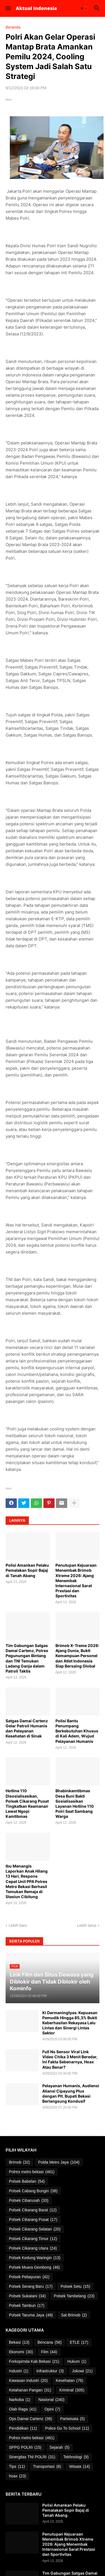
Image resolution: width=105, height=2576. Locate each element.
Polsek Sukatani (27, 2296)
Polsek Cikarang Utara (33, 2248)
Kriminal (71, 2390)
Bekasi (19, 2342)
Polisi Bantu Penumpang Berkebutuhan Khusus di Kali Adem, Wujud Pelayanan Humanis (76, 1731)
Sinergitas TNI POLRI (32, 2457)
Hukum (76, 2361)
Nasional (51, 2400)
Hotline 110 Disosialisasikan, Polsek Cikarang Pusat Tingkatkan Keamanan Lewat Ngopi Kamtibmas (27, 1803)
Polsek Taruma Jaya (31, 2315)
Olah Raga (22, 2409)
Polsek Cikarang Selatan (34, 2229)
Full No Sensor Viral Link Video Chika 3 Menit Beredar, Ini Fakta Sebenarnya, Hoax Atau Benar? (69, 2059)
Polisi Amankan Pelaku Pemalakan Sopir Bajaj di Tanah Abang (27, 1570)
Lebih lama (87, 1925)
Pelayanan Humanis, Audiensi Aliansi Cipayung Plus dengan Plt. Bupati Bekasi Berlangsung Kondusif (70, 2093)
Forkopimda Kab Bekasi (34, 2361)
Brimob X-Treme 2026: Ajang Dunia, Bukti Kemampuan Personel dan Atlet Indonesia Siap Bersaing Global (77, 1655)
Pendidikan (23, 2428)
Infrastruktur (50, 2371)
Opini (52, 2409)
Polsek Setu (75, 2286)
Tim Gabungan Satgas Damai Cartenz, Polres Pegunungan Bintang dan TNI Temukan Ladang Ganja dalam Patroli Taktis (27, 1658)
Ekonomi (21, 2352)
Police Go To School (67, 2428)
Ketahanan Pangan (30, 2390)
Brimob (19, 2162)
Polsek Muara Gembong (34, 2267)
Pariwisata (72, 2419)
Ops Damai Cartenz (30, 2419)
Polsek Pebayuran (29, 2277)
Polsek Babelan (27, 2181)
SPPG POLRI (25, 2447)
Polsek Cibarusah (28, 2201)
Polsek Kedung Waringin (34, 2258)
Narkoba (19, 2400)
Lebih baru (18, 1925)
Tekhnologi (75, 2457)
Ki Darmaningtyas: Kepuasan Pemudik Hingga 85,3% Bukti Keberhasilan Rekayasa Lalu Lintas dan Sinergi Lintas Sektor (69, 2023)
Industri (18, 2371)
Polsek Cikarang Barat (33, 2210)
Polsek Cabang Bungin (33, 2191)
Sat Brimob (74, 2315)
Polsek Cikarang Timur (33, 2239)
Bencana (50, 2342)
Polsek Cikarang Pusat (33, 2220)
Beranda (13, 27)
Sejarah (59, 2447)
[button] (7, 8)
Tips (17, 2467)
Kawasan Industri (28, 2381)
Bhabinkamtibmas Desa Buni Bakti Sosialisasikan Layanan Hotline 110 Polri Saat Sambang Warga (74, 1803)
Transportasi (47, 2467)
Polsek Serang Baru (30, 2286)
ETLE (79, 2342)
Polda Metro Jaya (59, 2162)
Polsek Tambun (26, 2306)
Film (49, 2352)
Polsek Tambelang (74, 2296)
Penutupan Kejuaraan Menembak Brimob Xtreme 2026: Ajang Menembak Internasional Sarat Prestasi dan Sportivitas (76, 1580)
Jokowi (82, 2371)
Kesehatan (69, 2381)
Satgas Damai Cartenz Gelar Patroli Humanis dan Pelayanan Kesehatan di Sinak (27, 1728)
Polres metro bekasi (31, 2172)
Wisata (79, 2467)
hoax (17, 2476)
